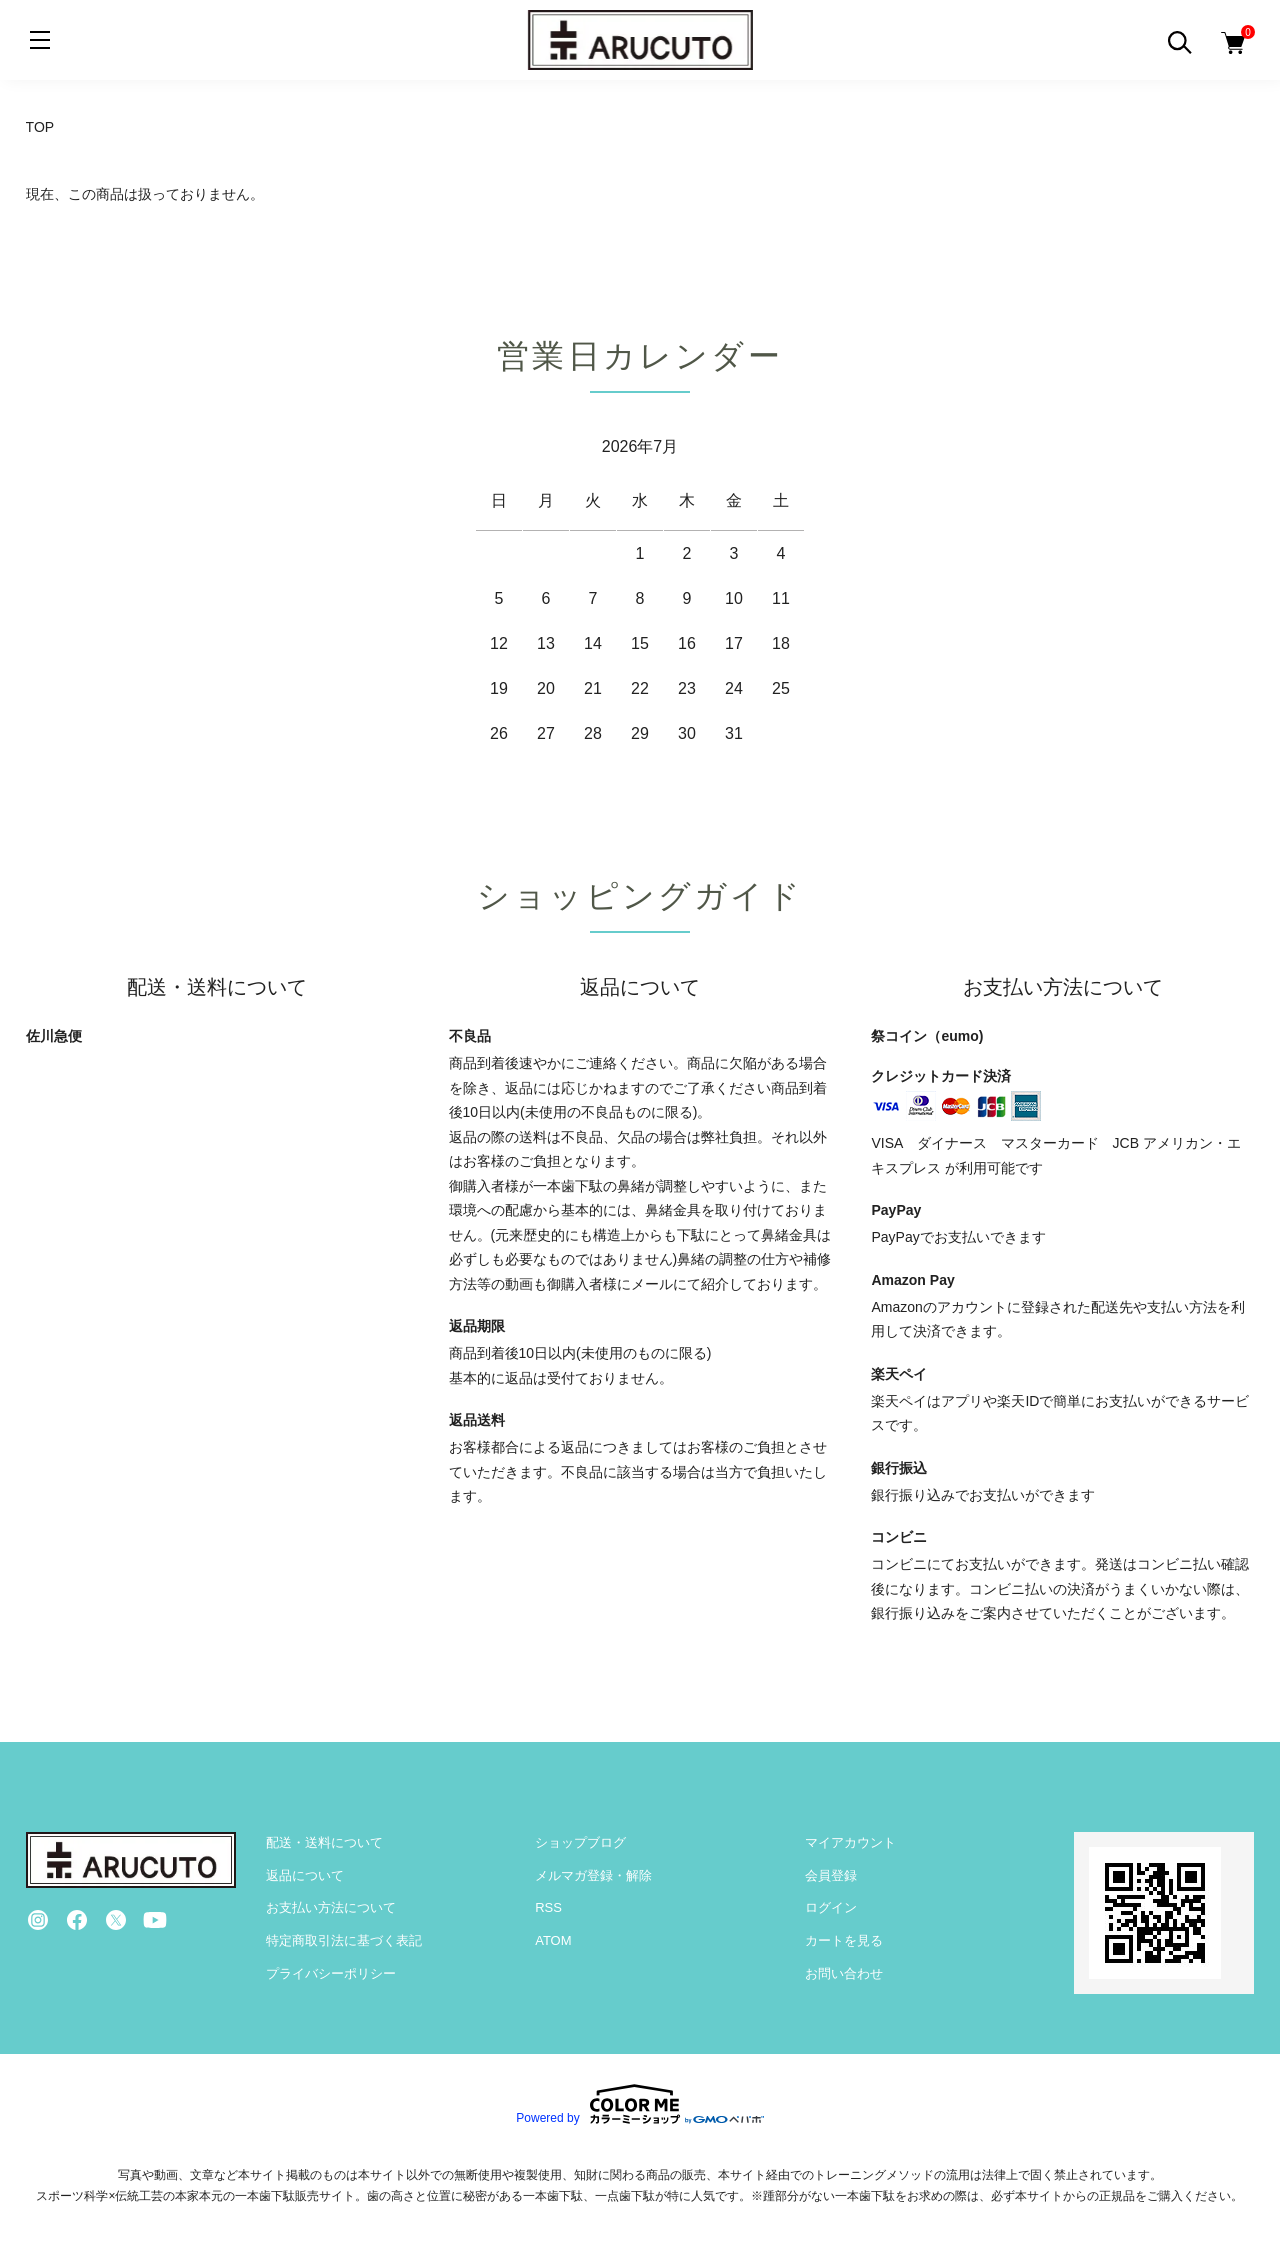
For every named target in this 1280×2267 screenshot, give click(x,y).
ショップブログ (580, 1842)
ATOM (553, 1940)
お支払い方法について (331, 1907)
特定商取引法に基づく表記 (344, 1940)
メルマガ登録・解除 (593, 1875)
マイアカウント (850, 1842)
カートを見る (844, 1940)
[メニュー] (40, 40)
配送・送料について (324, 1842)
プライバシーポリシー (331, 1973)
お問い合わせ (844, 1973)
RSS (548, 1907)
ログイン (831, 1907)
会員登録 (831, 1875)
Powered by (639, 2104)
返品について (305, 1875)
